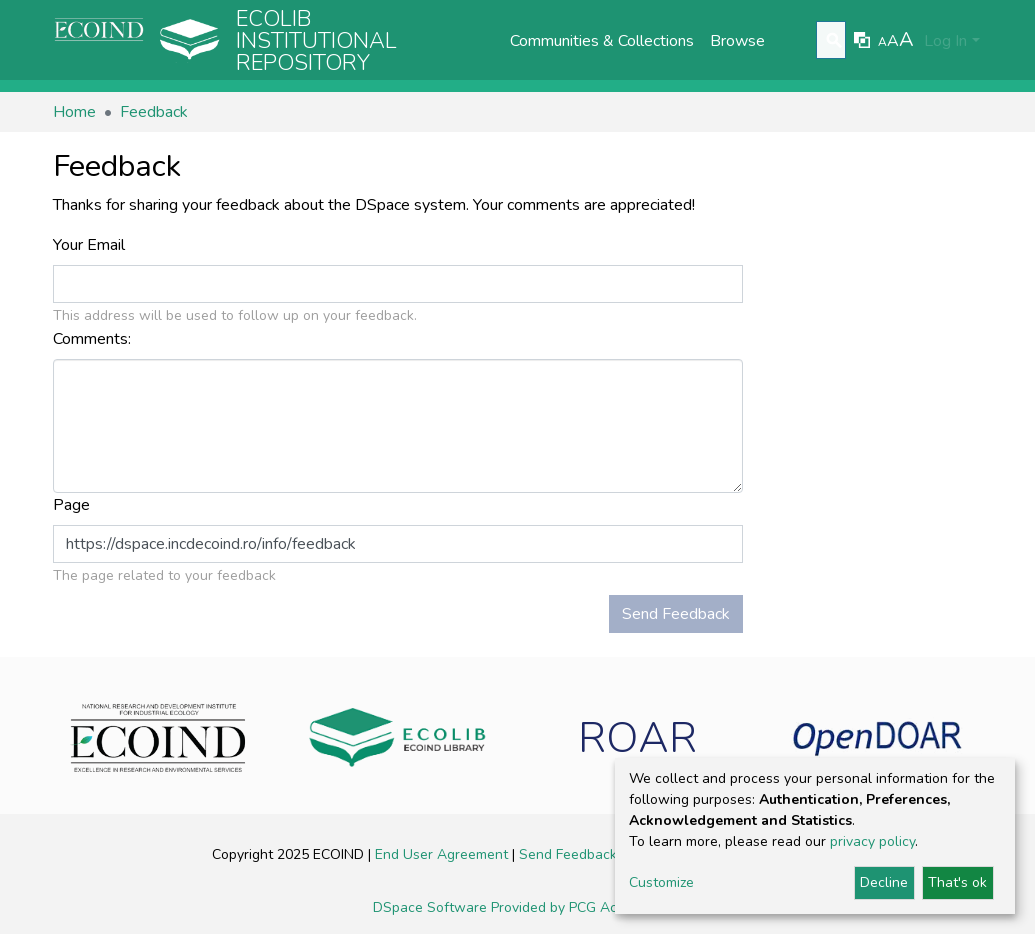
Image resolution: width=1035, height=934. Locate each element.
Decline (884, 882)
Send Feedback (676, 614)
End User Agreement (443, 854)
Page (73, 505)
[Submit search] (833, 41)
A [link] (882, 42)
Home (74, 112)
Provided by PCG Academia (577, 907)
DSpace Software (432, 907)
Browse (737, 41)
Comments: (94, 339)
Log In (945, 41)
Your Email (91, 245)
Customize (661, 882)
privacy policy (872, 841)
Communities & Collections (602, 41)
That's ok (957, 882)
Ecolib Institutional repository (316, 41)
